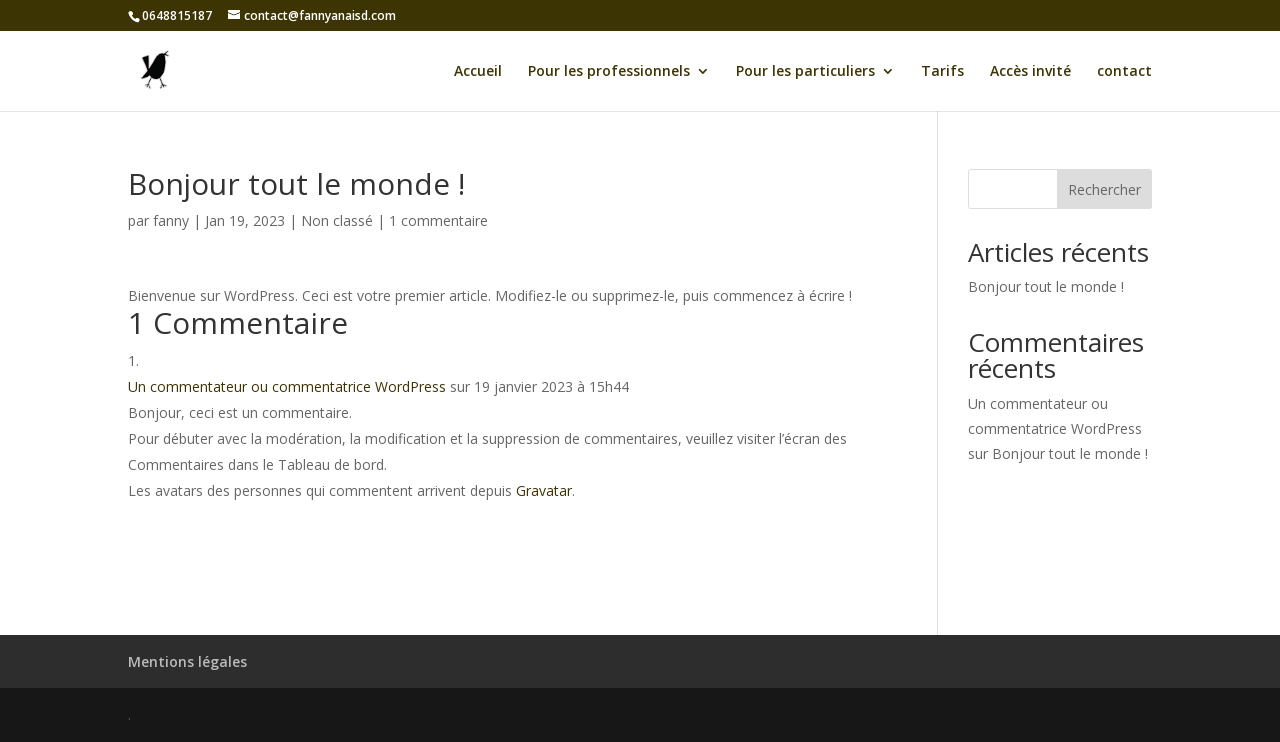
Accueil (478, 72)
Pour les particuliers (805, 72)
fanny (171, 220)
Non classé (337, 220)
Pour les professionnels (609, 72)
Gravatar (544, 490)
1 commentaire (438, 220)
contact (1124, 72)
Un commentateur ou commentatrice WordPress (287, 386)
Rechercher (1104, 189)
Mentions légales (187, 661)
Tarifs (942, 72)
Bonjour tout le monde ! (1046, 286)
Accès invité (1030, 72)
